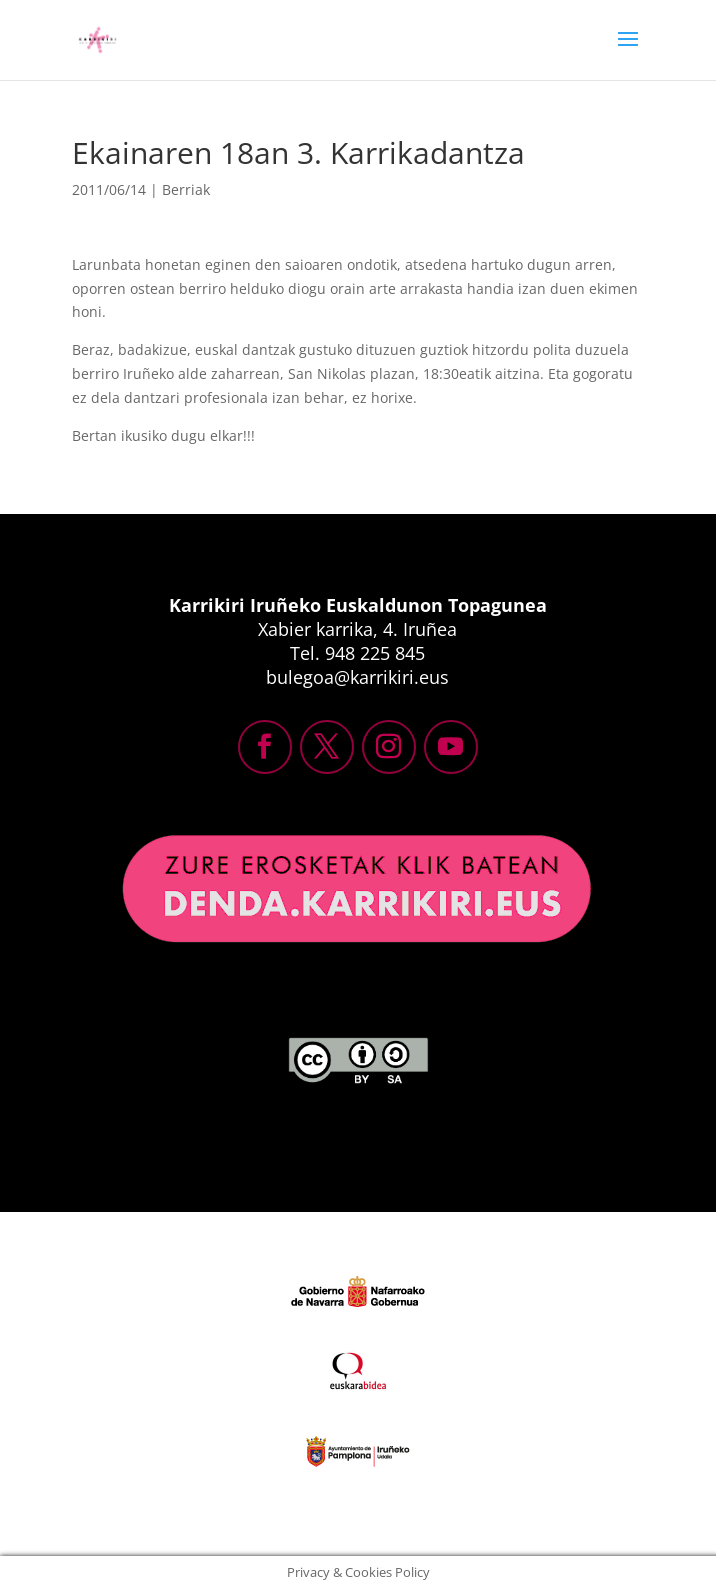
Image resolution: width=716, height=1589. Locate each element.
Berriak (186, 189)
